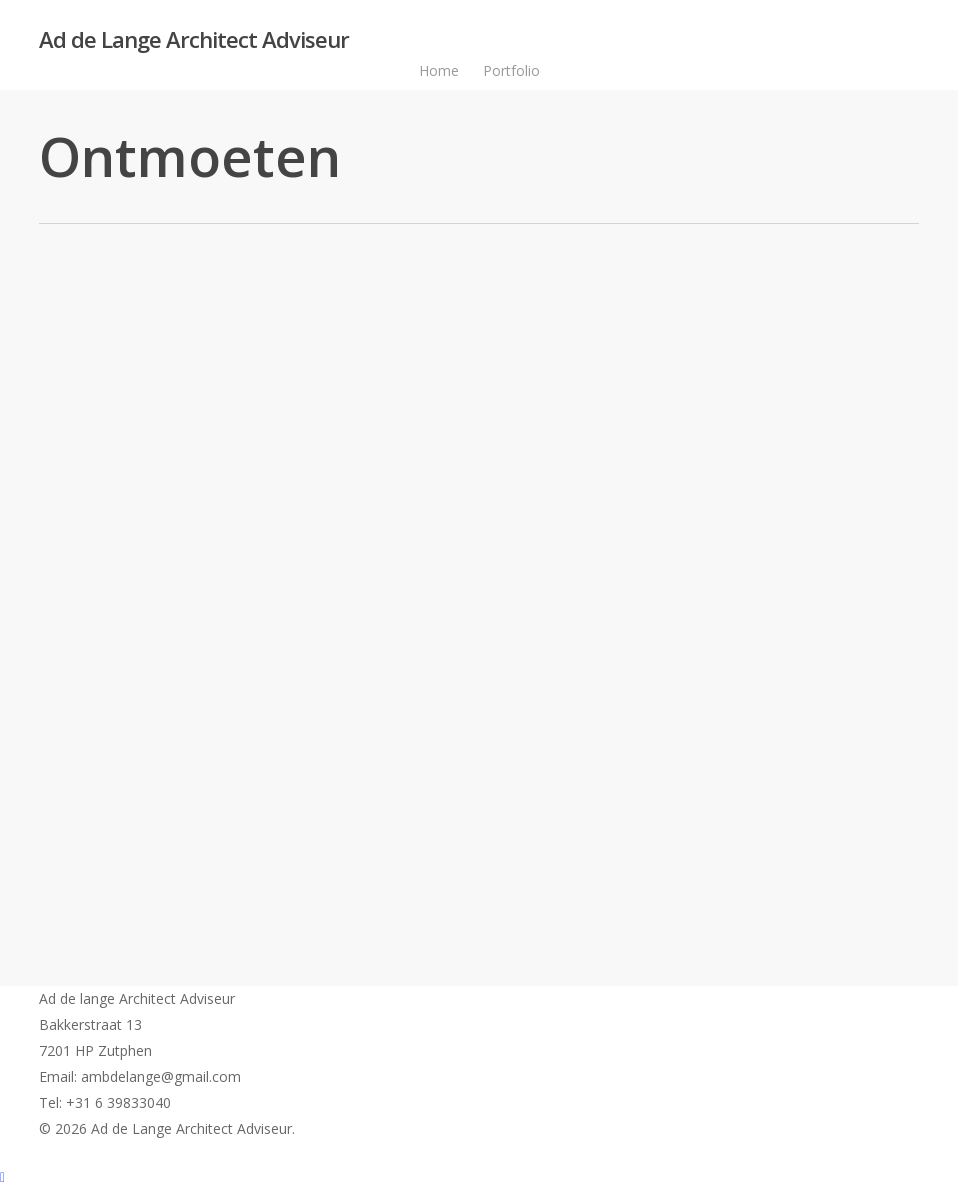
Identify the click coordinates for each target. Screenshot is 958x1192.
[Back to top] (479, 1179)
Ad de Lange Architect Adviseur (194, 39)
